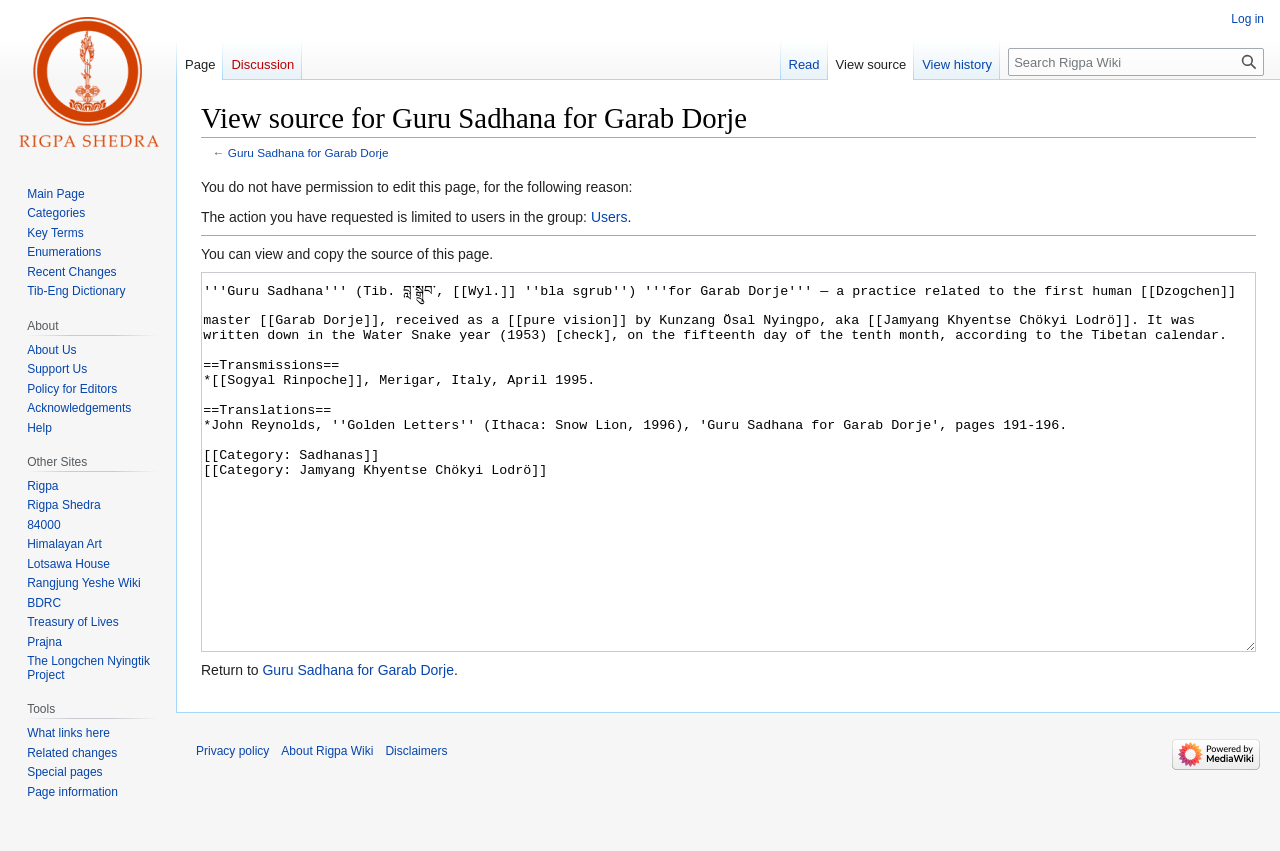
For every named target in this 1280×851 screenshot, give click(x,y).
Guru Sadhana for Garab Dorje (308, 152)
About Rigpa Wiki (327, 826)
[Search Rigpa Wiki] (1136, 62)
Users (609, 217)
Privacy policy (232, 826)
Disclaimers (416, 826)
